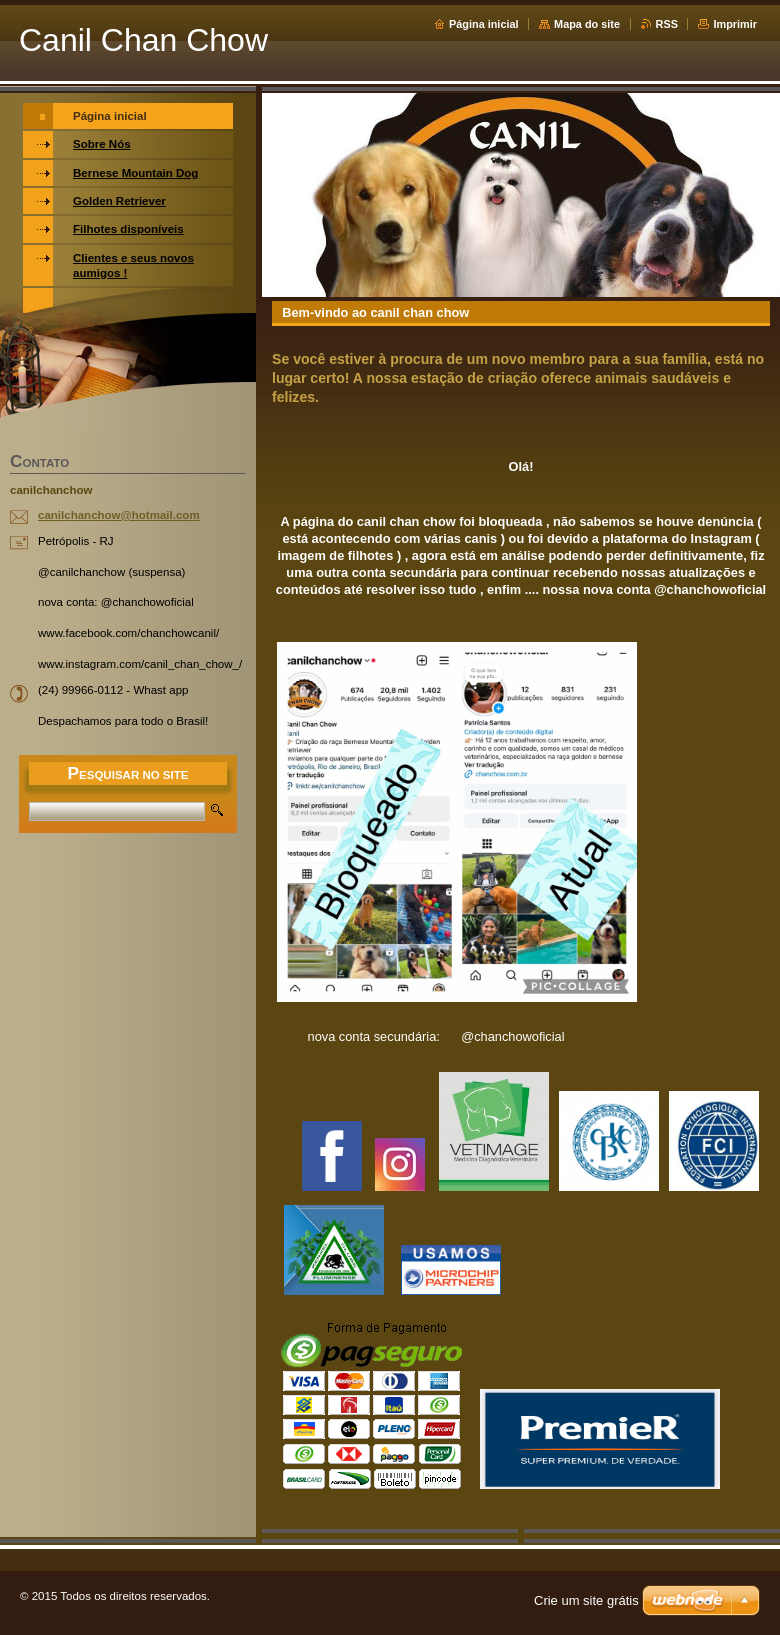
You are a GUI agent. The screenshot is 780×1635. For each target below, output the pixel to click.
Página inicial (484, 24)
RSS (667, 24)
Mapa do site (587, 24)
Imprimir (735, 24)
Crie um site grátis (586, 1600)
